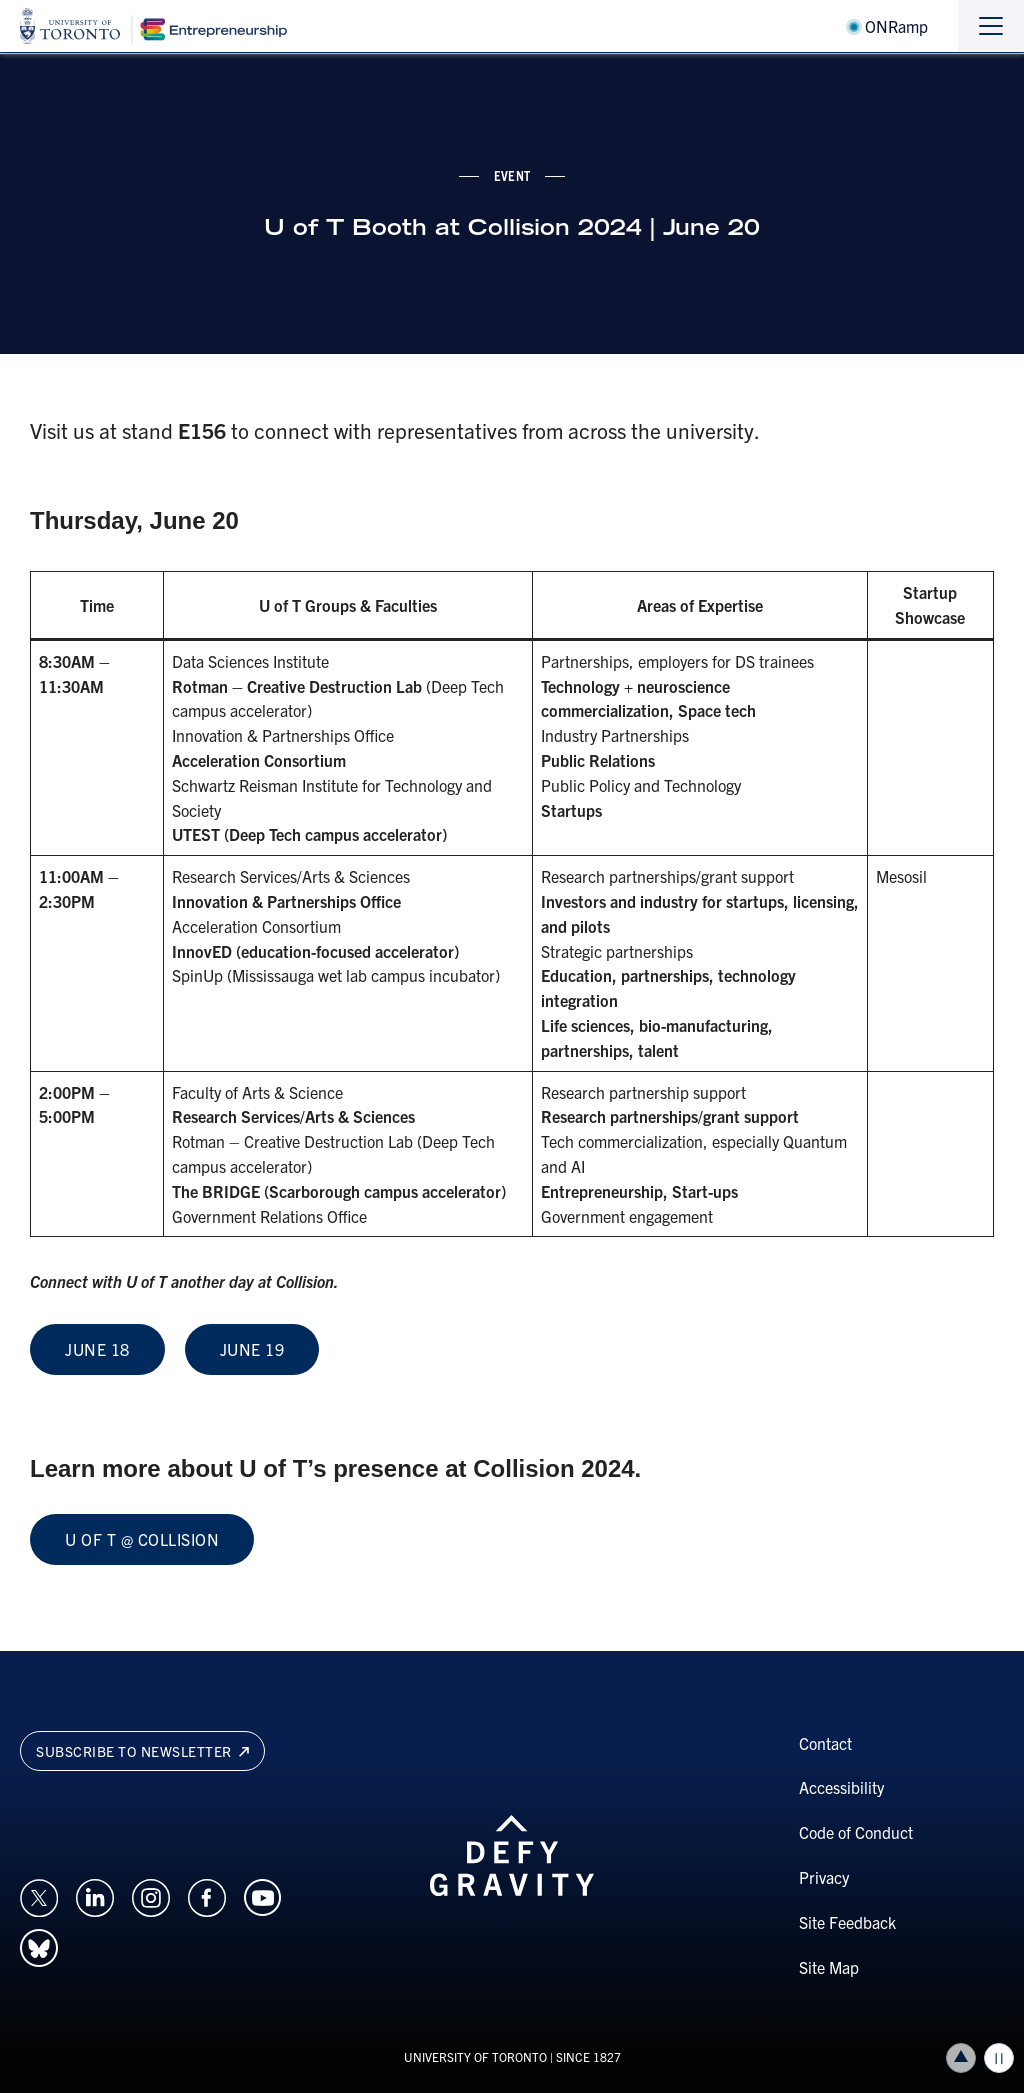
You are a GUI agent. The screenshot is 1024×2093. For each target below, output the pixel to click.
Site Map (829, 1967)
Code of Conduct (856, 1832)
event (512, 175)
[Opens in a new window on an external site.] (39, 1895)
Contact (825, 1743)
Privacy (824, 1877)
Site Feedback (847, 1922)
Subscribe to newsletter (142, 1751)
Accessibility (841, 1787)
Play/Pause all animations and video (999, 2058)
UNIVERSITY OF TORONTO (475, 2056)
